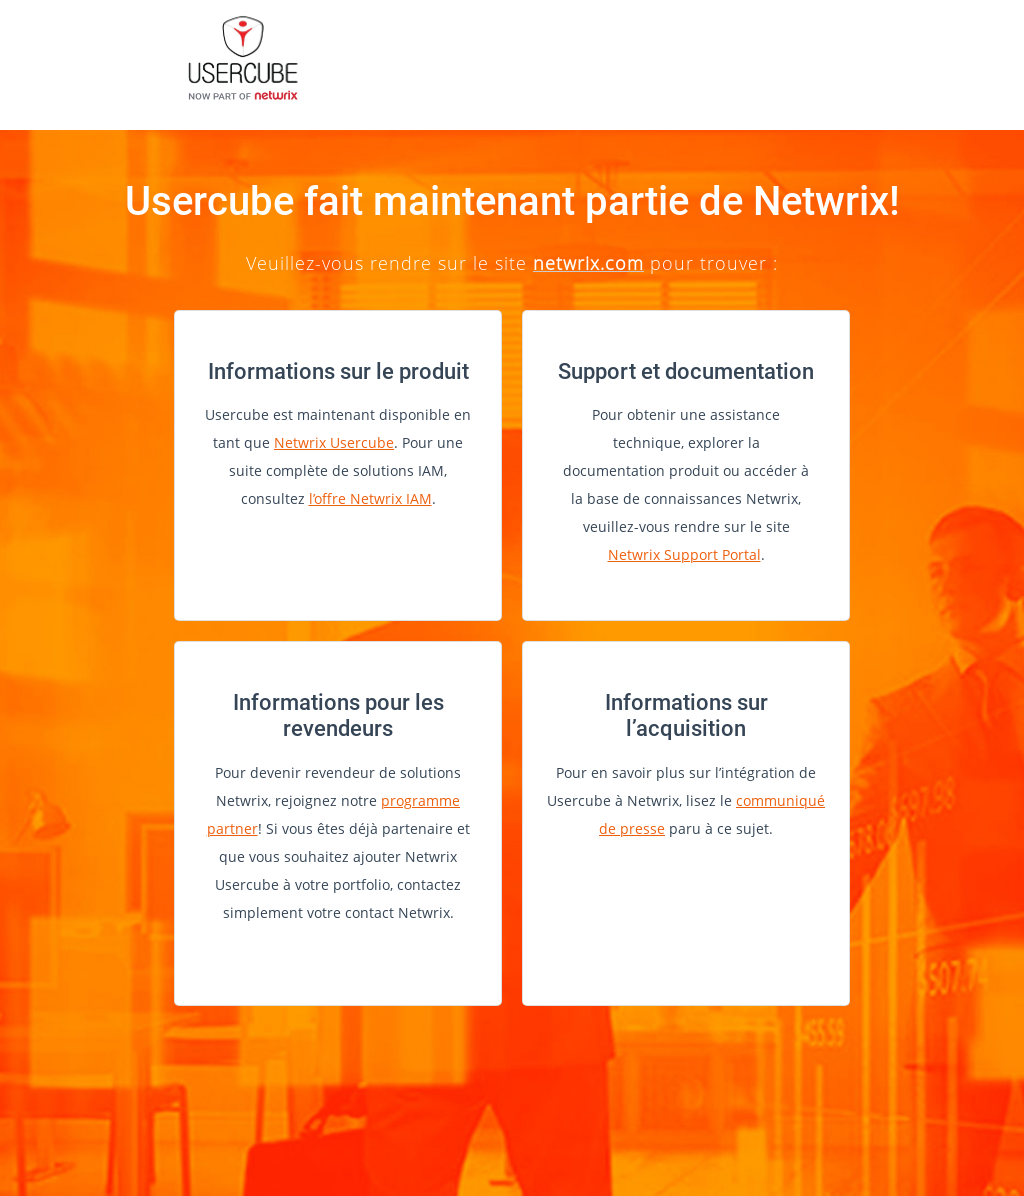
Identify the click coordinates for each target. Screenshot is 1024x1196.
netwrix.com (588, 263)
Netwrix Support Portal (684, 554)
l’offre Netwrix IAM (370, 498)
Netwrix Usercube (334, 442)
